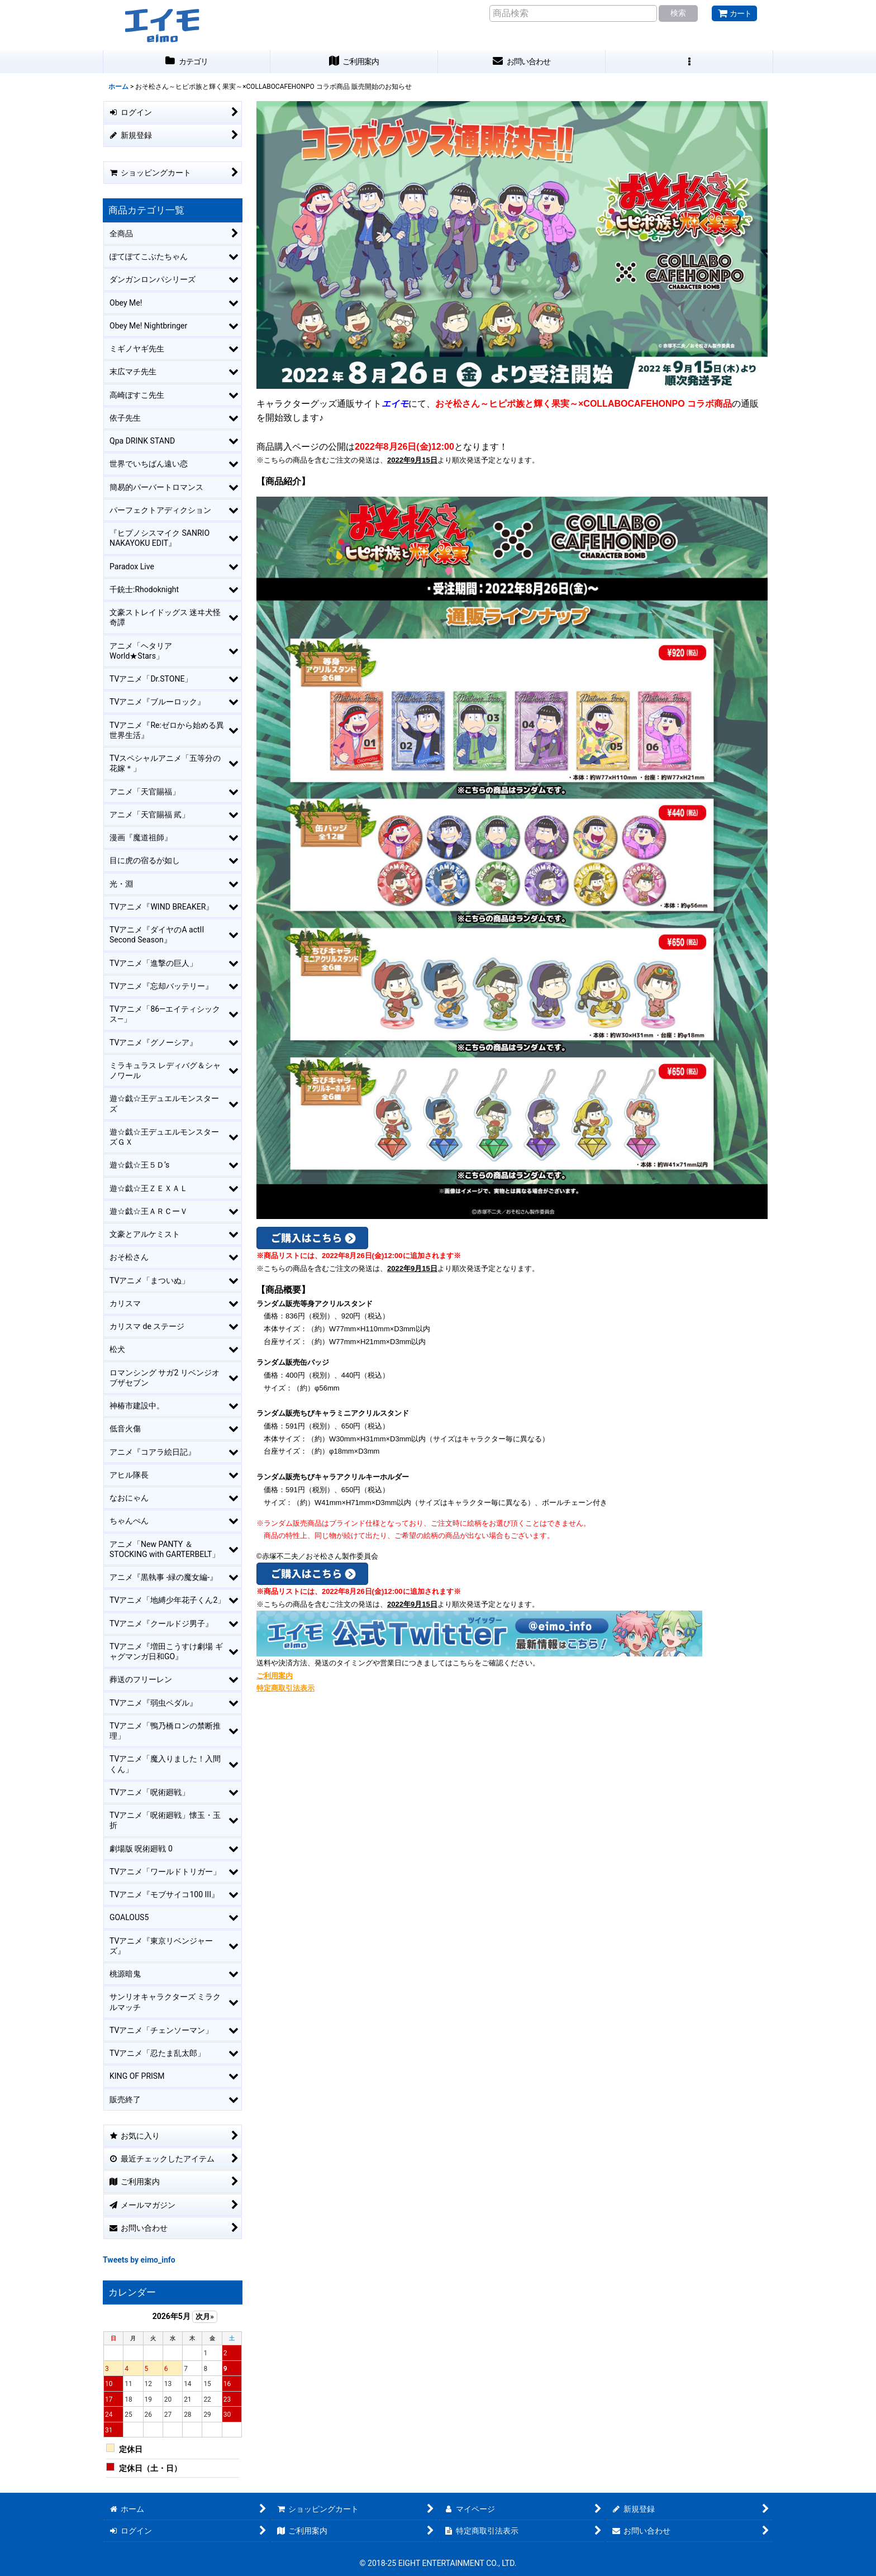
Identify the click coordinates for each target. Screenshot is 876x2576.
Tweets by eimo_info (139, 2259)
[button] (689, 61)
